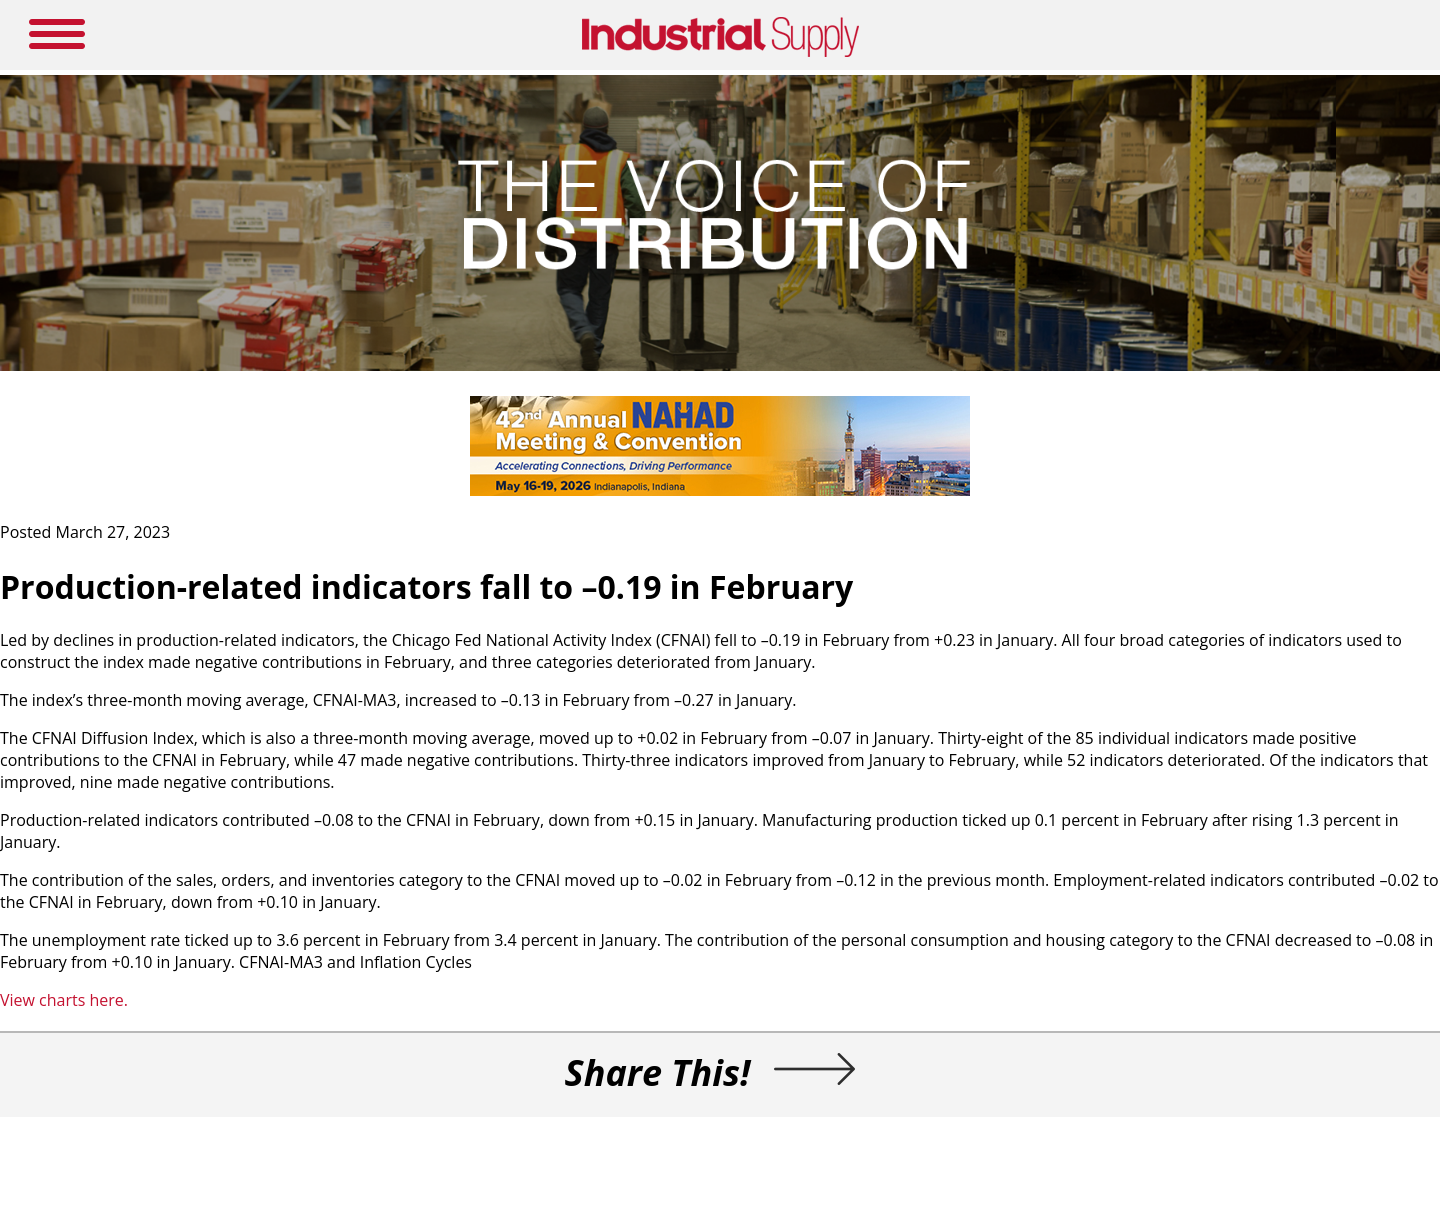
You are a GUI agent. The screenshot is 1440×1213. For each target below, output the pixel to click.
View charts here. (64, 1000)
